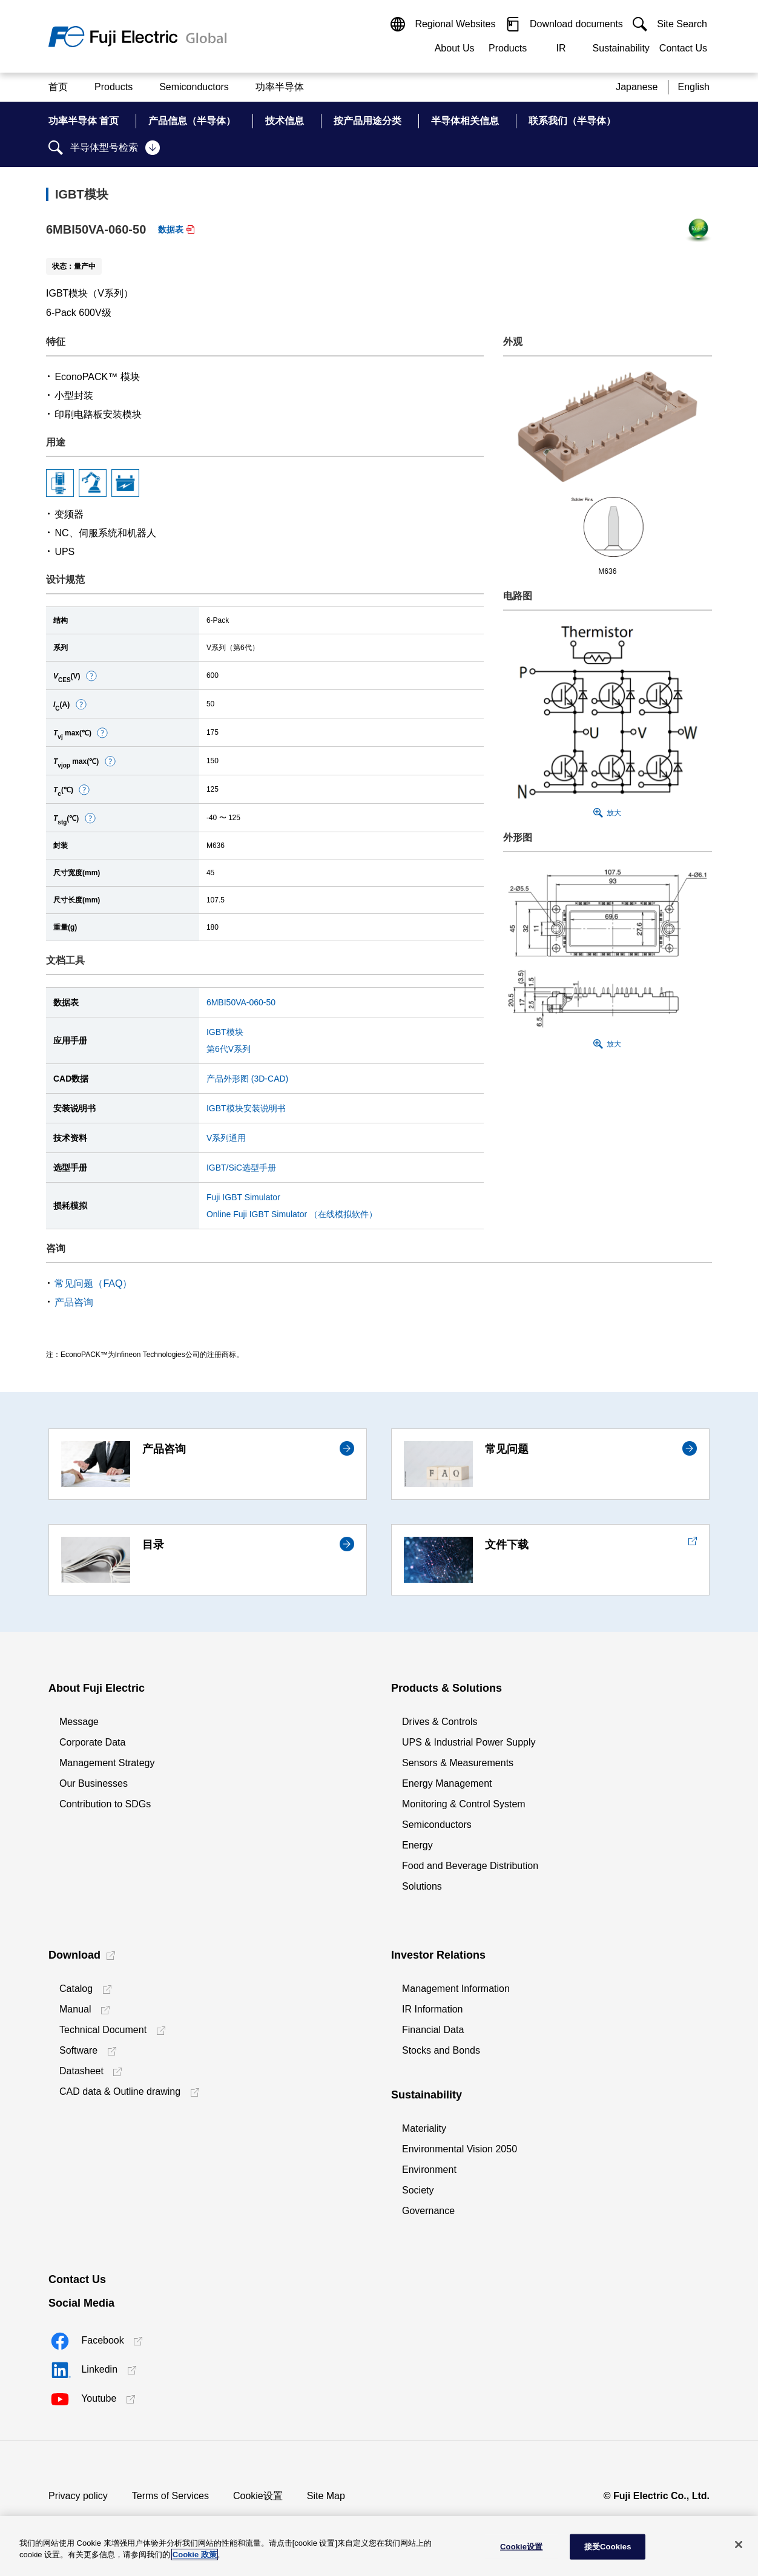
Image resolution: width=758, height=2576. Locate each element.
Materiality (424, 2128)
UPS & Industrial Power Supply (469, 1742)
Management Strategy (106, 1763)
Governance (428, 2211)
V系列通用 (226, 1138)
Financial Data (433, 2030)
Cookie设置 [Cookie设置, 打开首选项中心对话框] (521, 2546)
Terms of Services (170, 2496)
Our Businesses (93, 1783)
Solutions (422, 1886)
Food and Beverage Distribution (470, 1866)
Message (79, 1722)
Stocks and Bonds (441, 2050)
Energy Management (447, 1783)
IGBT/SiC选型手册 (241, 1167)
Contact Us (683, 48)
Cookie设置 (258, 2496)
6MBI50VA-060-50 (240, 1002)
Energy (417, 1845)
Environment (429, 2169)
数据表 (170, 229)
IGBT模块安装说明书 (246, 1108)
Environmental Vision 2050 (459, 2149)
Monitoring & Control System (464, 1804)
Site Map (326, 2496)
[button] (91, 676)
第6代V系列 (228, 1049)
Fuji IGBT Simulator (243, 1197)
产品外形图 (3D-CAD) (247, 1078)
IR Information (432, 2009)
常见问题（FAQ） (93, 1283)
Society (417, 2190)
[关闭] (738, 2544)
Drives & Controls (439, 1722)
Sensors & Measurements (457, 1763)
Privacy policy (78, 2496)
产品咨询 (73, 1302)
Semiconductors (437, 1824)
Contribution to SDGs (105, 1804)
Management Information (456, 1988)
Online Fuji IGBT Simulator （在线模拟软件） (291, 1214)
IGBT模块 (224, 1032)
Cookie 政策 (195, 2554)
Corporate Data (92, 1742)
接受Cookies (607, 2546)
